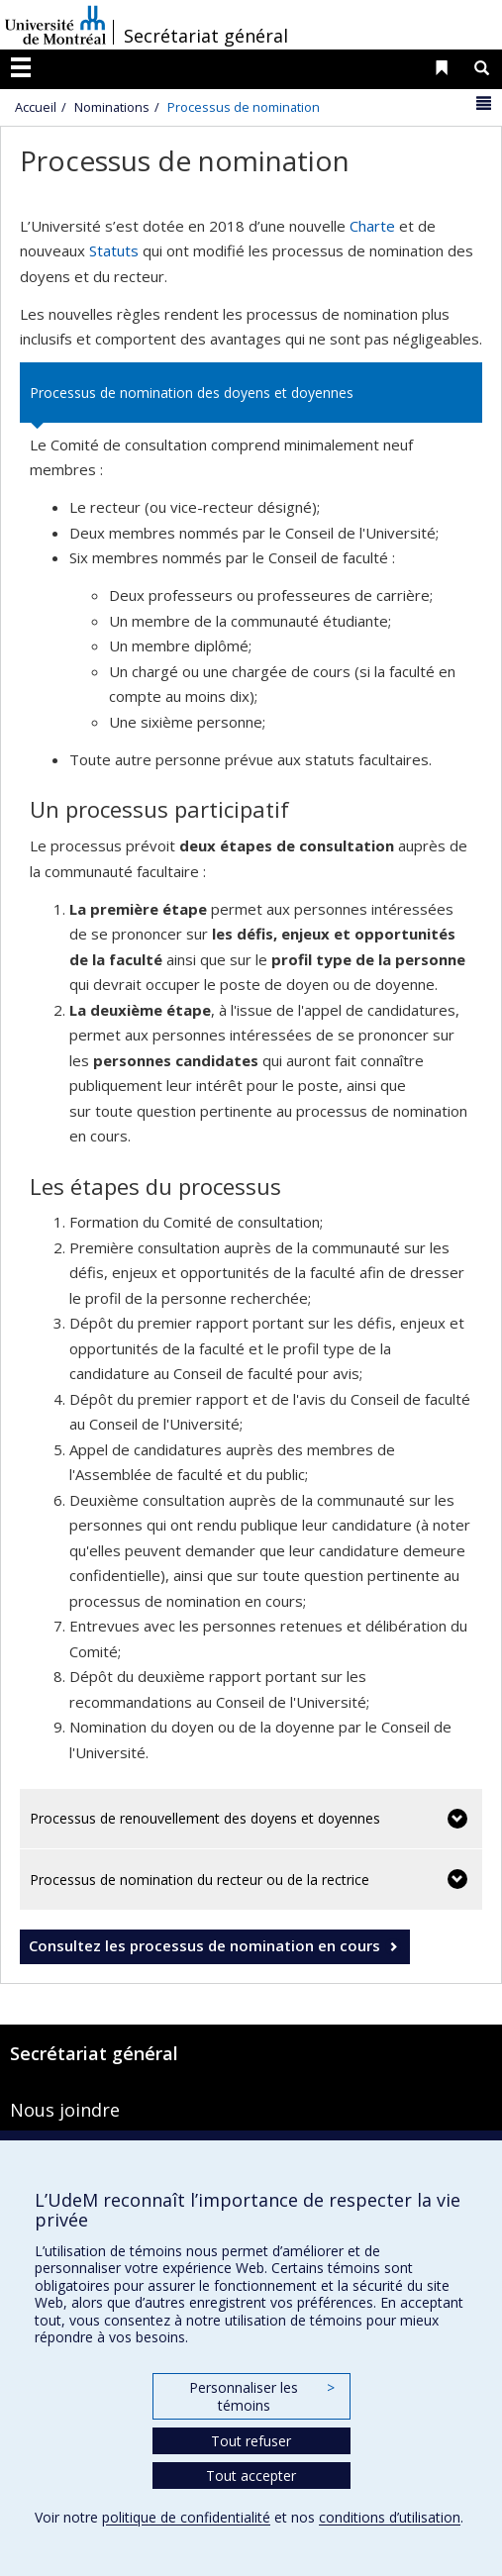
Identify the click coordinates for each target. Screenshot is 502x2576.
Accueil (35, 107)
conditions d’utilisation (389, 2517)
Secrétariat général (206, 36)
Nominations (112, 107)
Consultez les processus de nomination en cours (204, 1945)
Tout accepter (251, 2475)
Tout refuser (251, 2440)
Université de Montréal (55, 25)
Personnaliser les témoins (261, 2396)
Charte (372, 226)
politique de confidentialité (186, 2517)
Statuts (114, 250)
